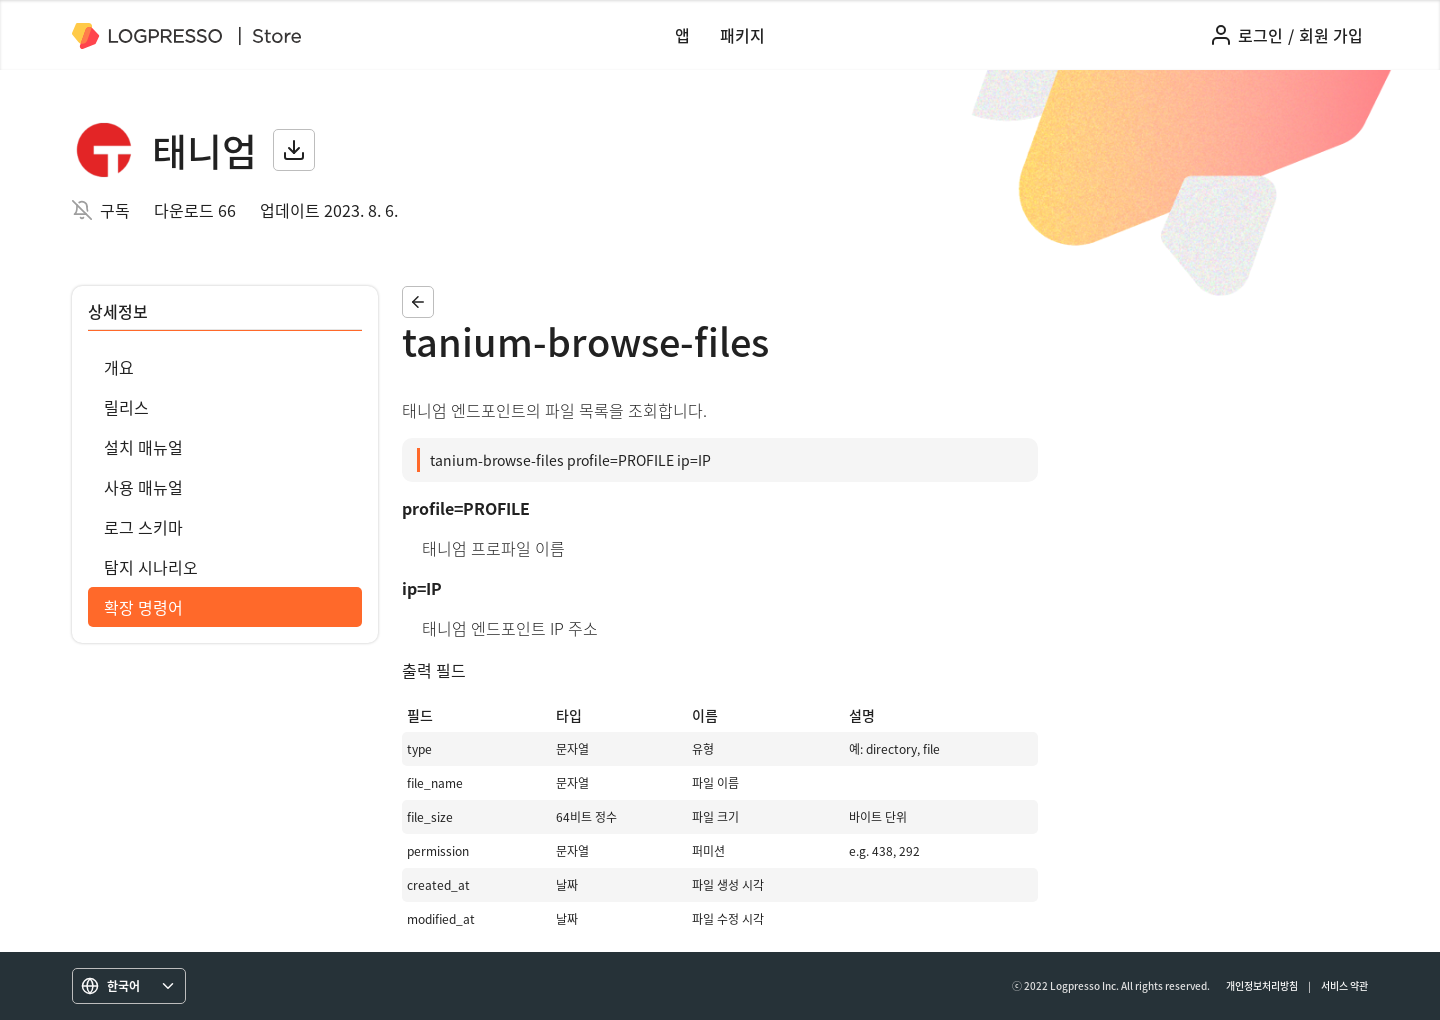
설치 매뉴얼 (143, 447)
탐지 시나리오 (151, 567)
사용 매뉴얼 (143, 487)
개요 (119, 367)
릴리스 (126, 407)
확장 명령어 (143, 607)
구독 (115, 210)
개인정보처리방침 (1262, 985)
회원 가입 (1331, 35)
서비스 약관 (1344, 985)
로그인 (1260, 35)
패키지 (742, 35)
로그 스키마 (143, 527)
